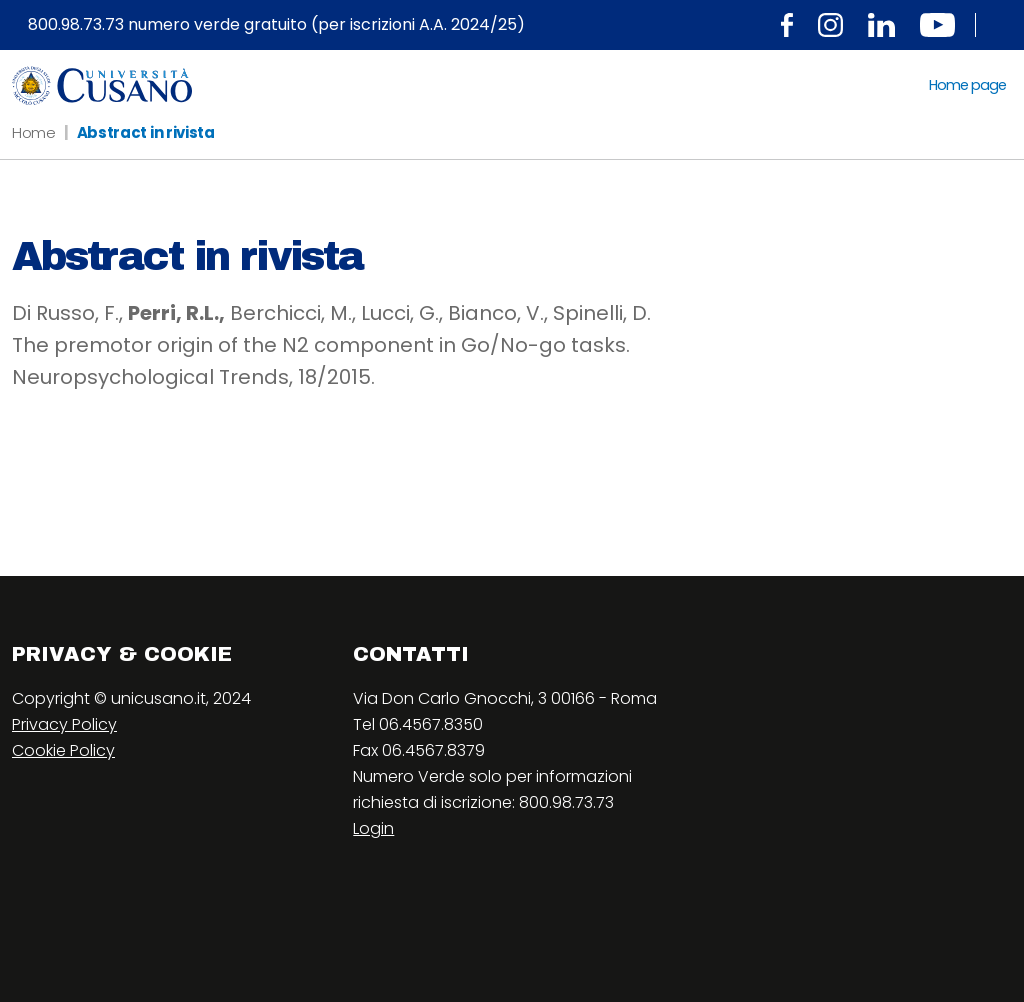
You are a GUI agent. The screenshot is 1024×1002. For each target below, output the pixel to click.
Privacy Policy (64, 724)
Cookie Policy (63, 750)
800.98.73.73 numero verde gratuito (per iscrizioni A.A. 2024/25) (276, 25)
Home (34, 132)
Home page (967, 85)
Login (373, 828)
